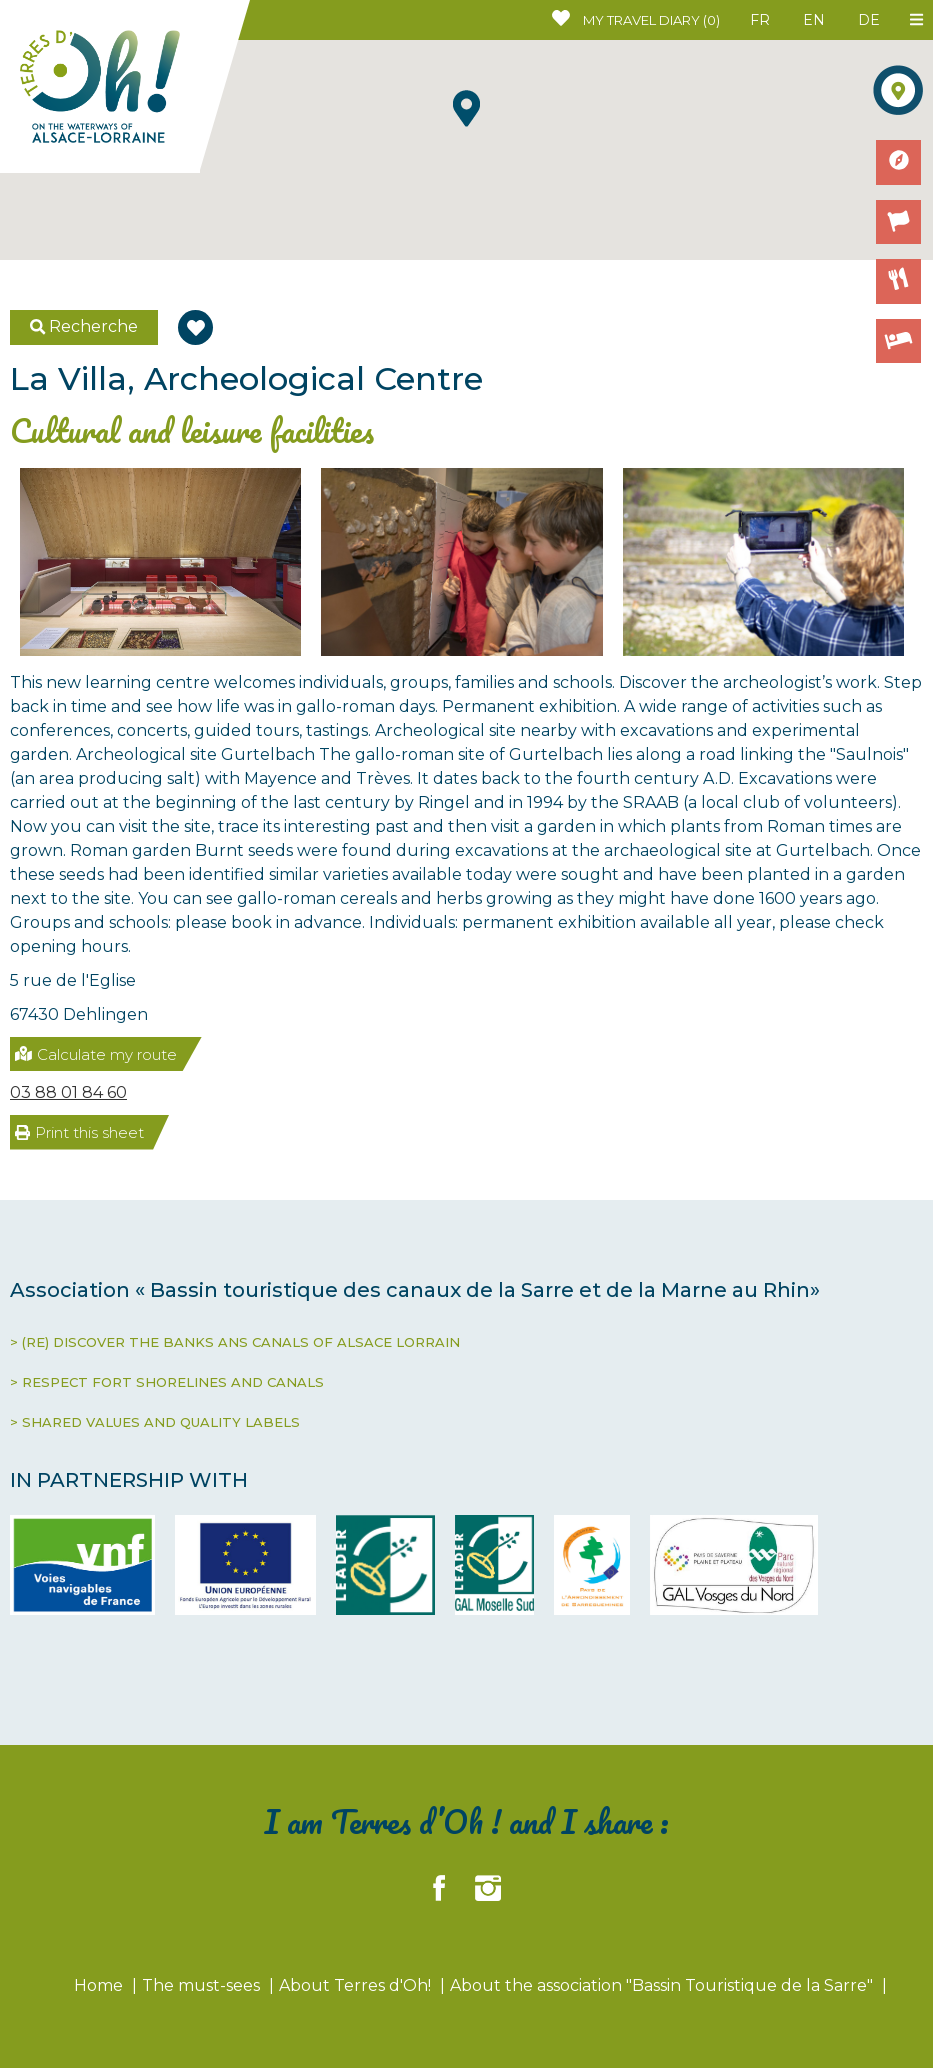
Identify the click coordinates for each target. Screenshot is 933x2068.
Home (100, 1985)
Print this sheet (79, 1132)
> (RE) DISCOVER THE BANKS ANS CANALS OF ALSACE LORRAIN (235, 1342)
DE (869, 20)
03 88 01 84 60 (68, 1092)
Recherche (84, 326)
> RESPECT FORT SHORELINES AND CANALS (167, 1382)
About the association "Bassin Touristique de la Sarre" (663, 1985)
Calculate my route (96, 1054)
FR (760, 20)
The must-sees (203, 1985)
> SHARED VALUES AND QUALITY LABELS (155, 1422)
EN (814, 20)
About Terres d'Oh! (357, 1985)
